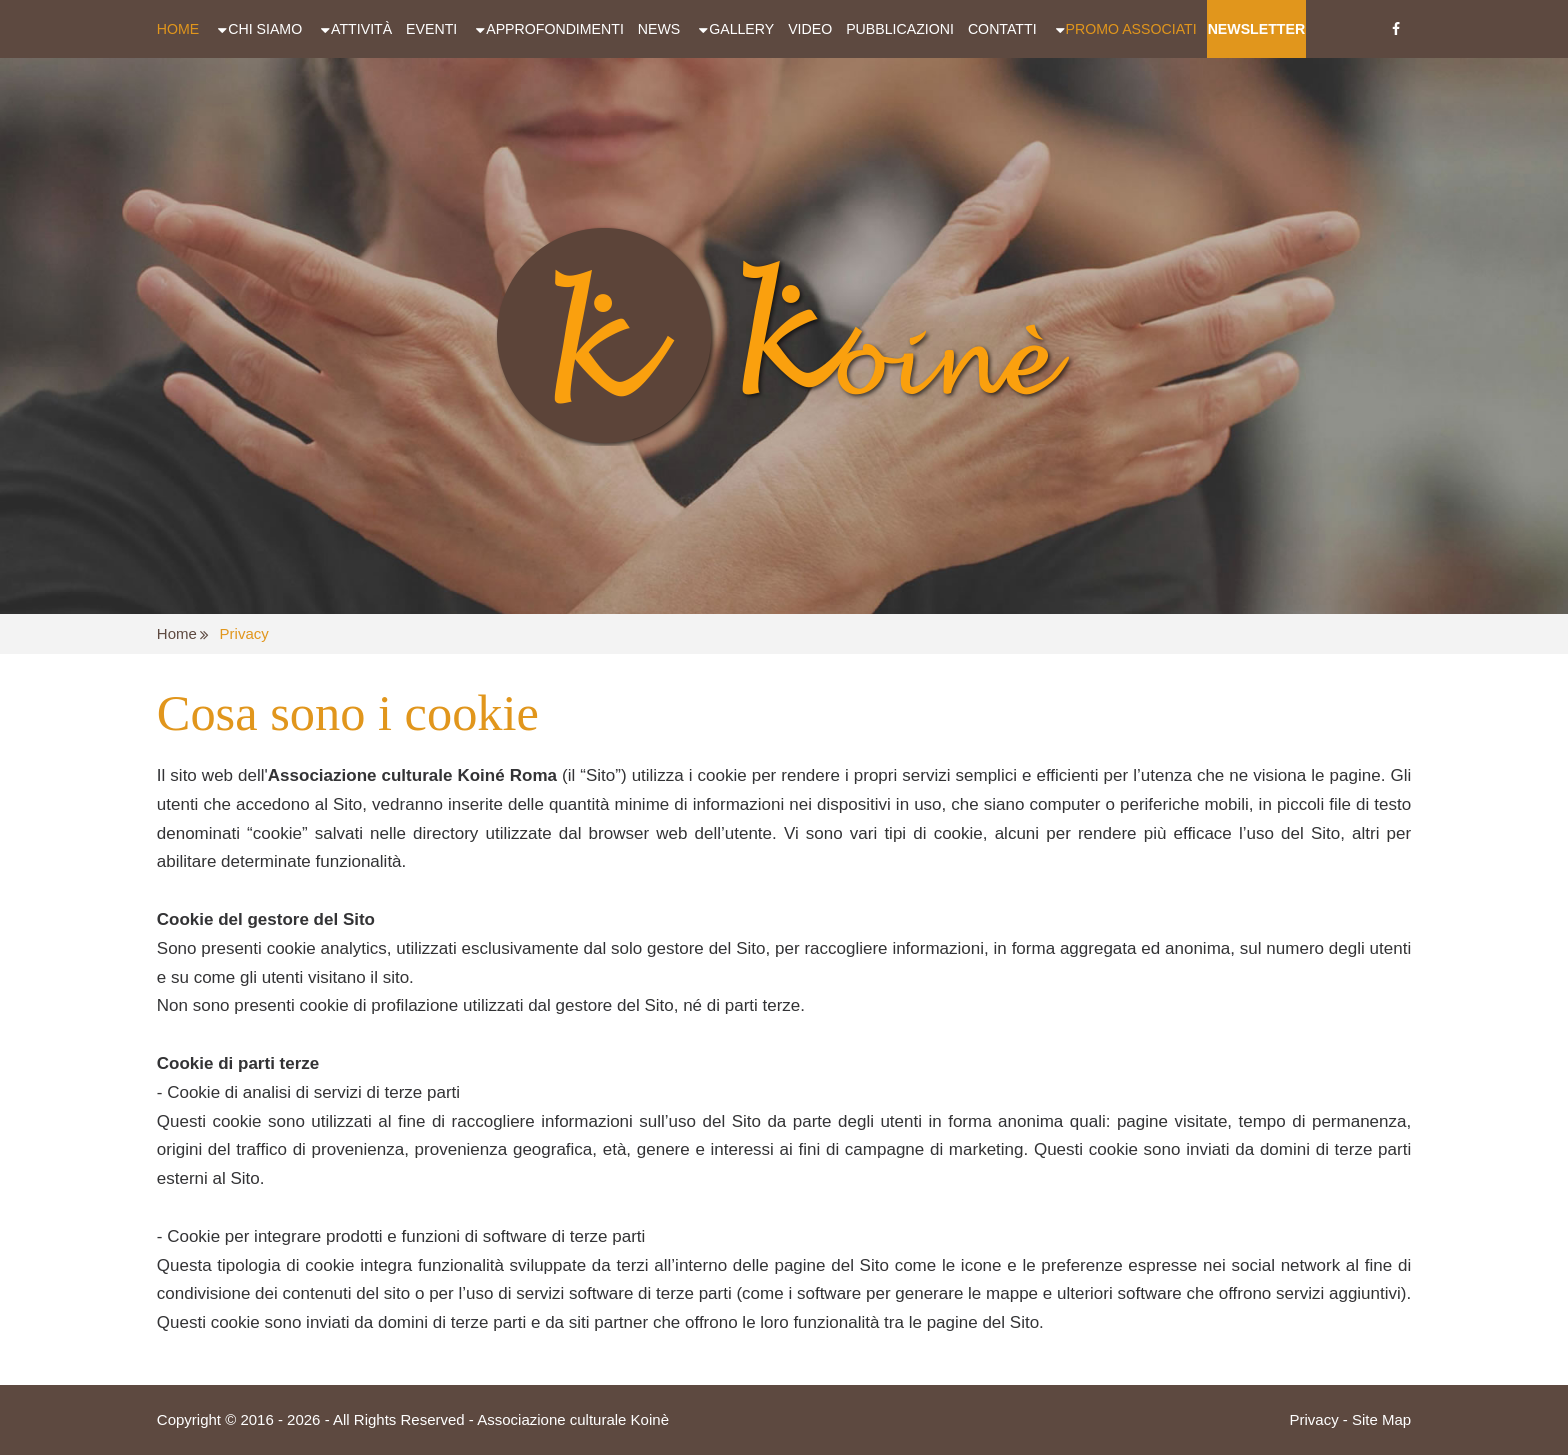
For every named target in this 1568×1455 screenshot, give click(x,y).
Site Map (1381, 1419)
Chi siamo (265, 29)
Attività (361, 29)
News (659, 29)
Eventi (431, 29)
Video (810, 29)
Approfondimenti (555, 29)
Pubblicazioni (900, 29)
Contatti (1002, 29)
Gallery (741, 29)
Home (178, 29)
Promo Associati (1131, 29)
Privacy (244, 633)
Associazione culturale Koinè (573, 1419)
